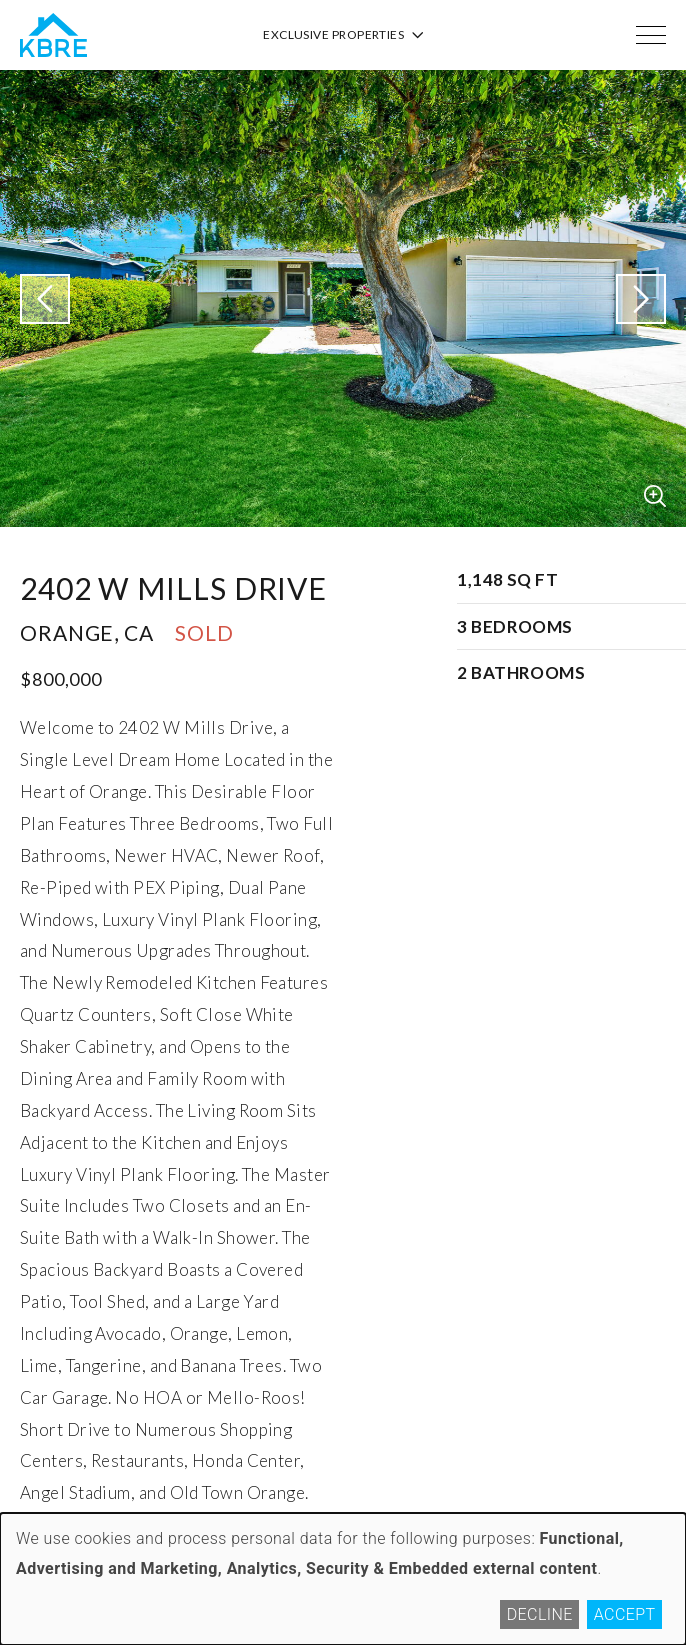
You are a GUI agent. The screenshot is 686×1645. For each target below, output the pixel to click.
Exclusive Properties (343, 34)
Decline (540, 1614)
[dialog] (343, 1579)
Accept (625, 1614)
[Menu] (651, 35)
